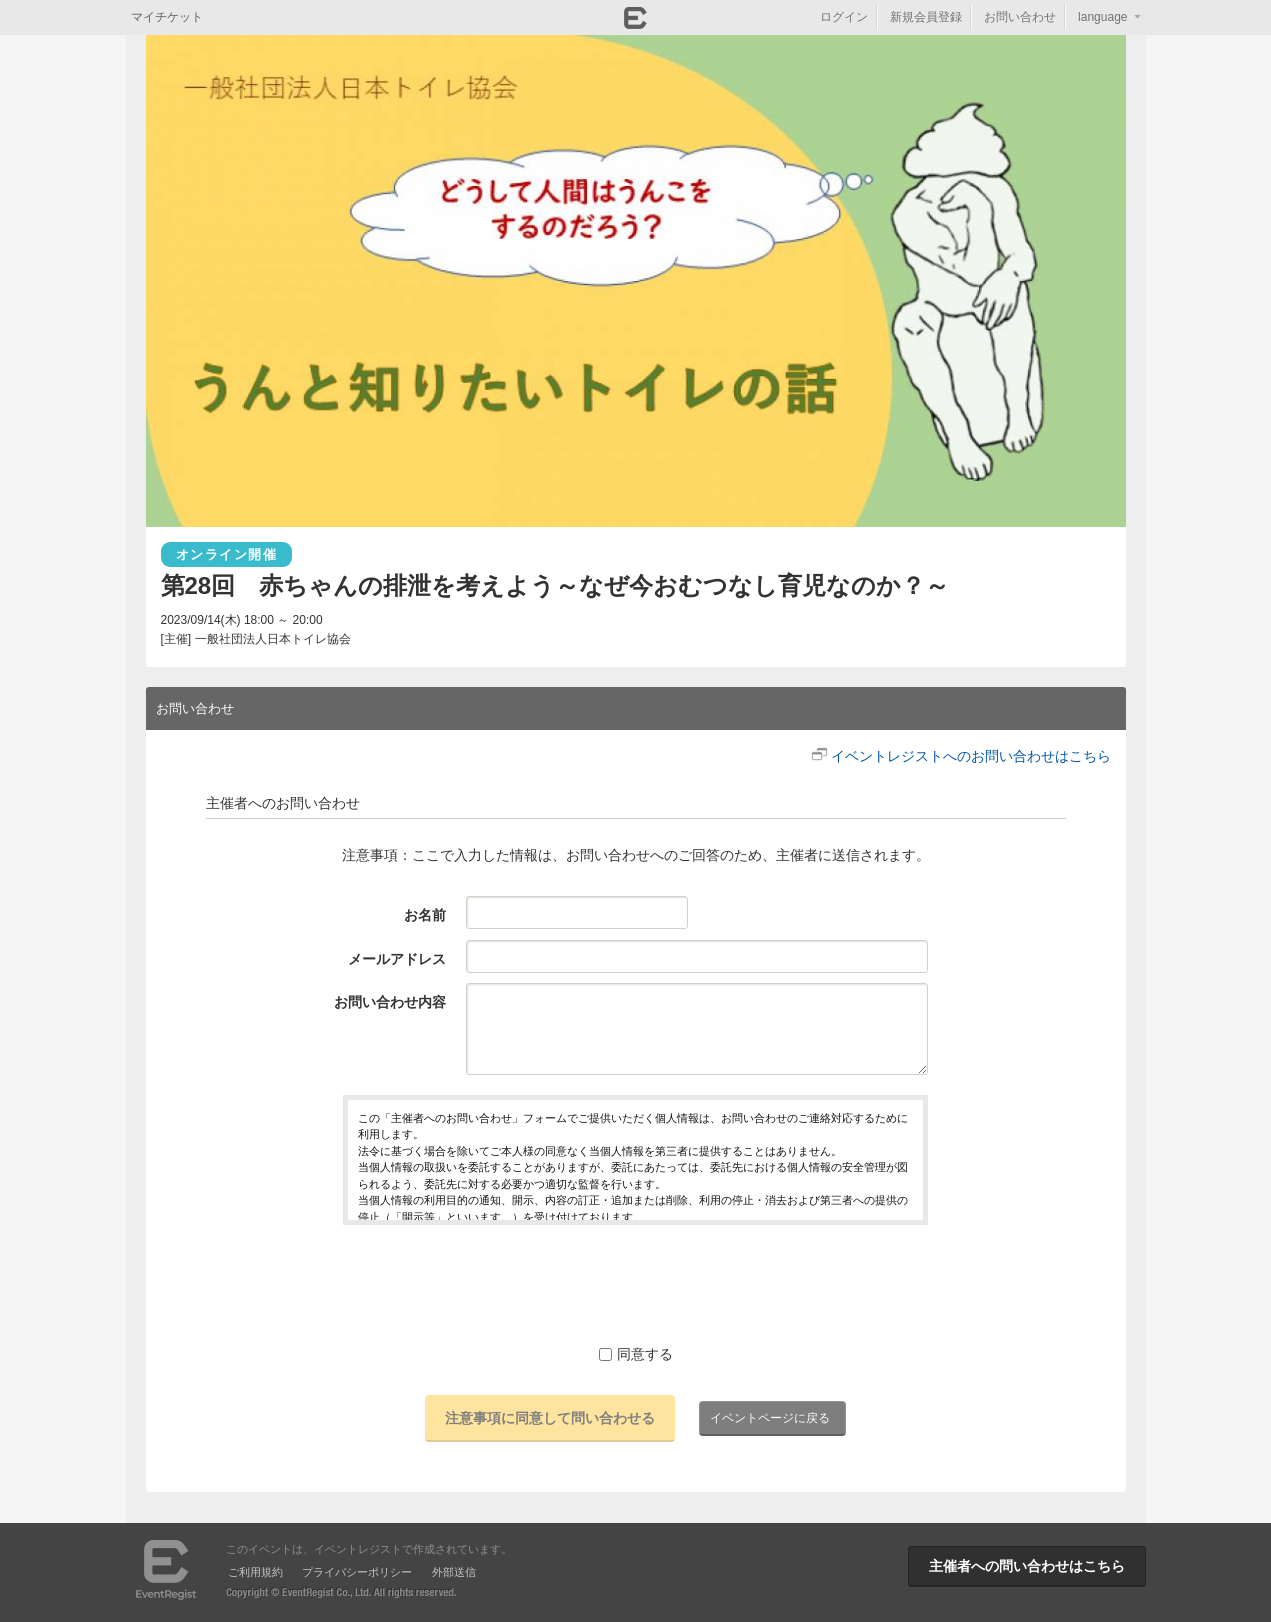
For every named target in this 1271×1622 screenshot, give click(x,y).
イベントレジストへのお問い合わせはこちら (971, 756)
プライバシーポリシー (357, 1572)
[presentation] (636, 1284)
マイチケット (167, 17)
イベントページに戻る (770, 1418)
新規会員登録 (926, 17)
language (1102, 17)
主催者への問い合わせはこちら (1027, 1566)
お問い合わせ (1020, 17)
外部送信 (454, 1572)
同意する (636, 1354)
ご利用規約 (255, 1572)
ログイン (844, 17)
